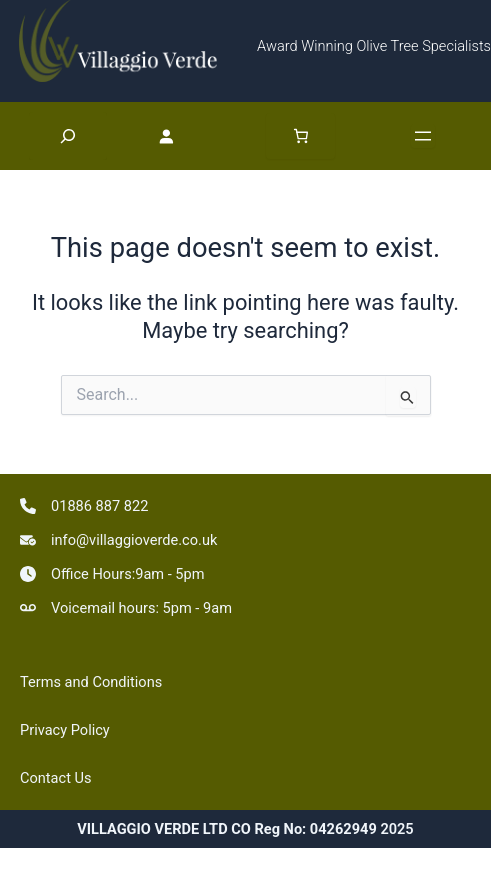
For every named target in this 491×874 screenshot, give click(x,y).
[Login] (186, 136)
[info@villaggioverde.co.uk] (118, 540)
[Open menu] (423, 136)
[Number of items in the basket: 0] (301, 136)
